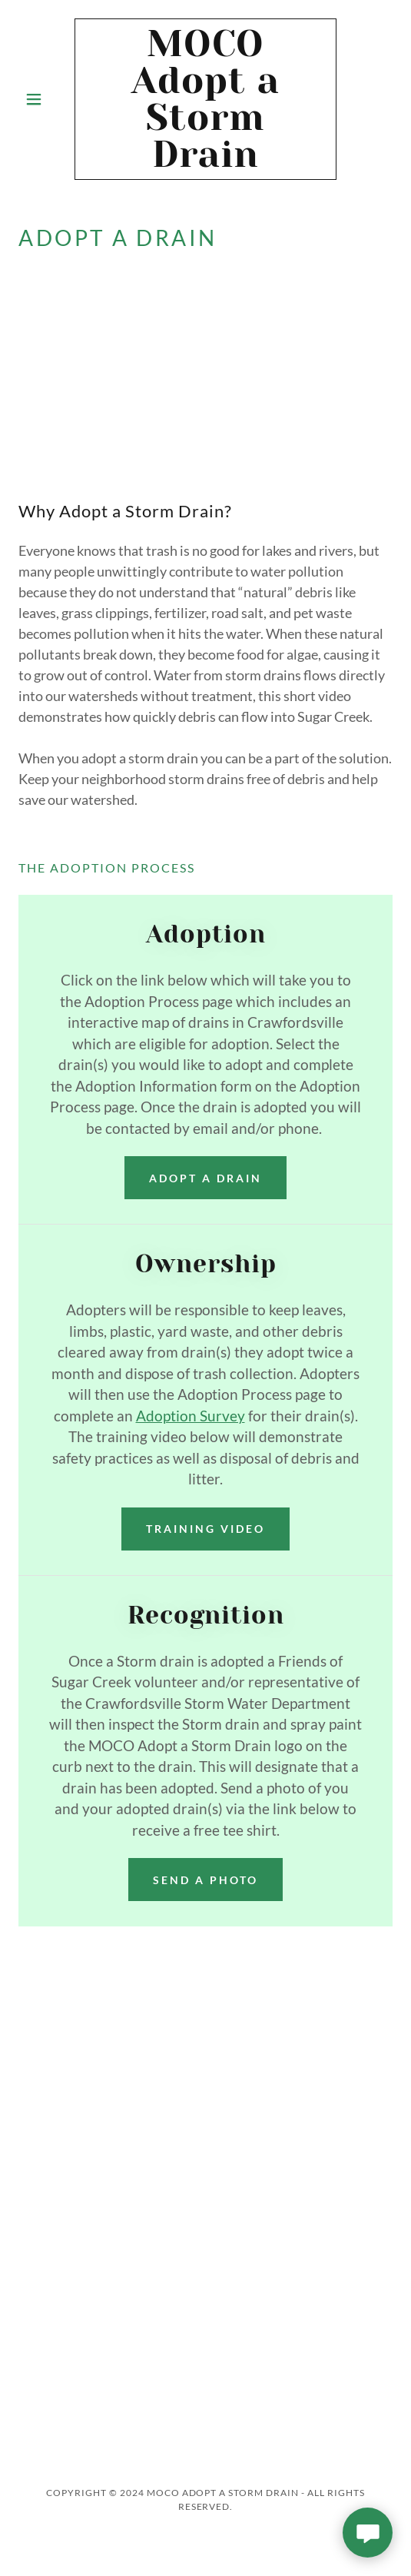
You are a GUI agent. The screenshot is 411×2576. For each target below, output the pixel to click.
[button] (46, 99)
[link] (205, 99)
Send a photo (205, 1879)
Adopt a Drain (205, 1178)
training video (205, 1528)
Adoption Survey (190, 1415)
